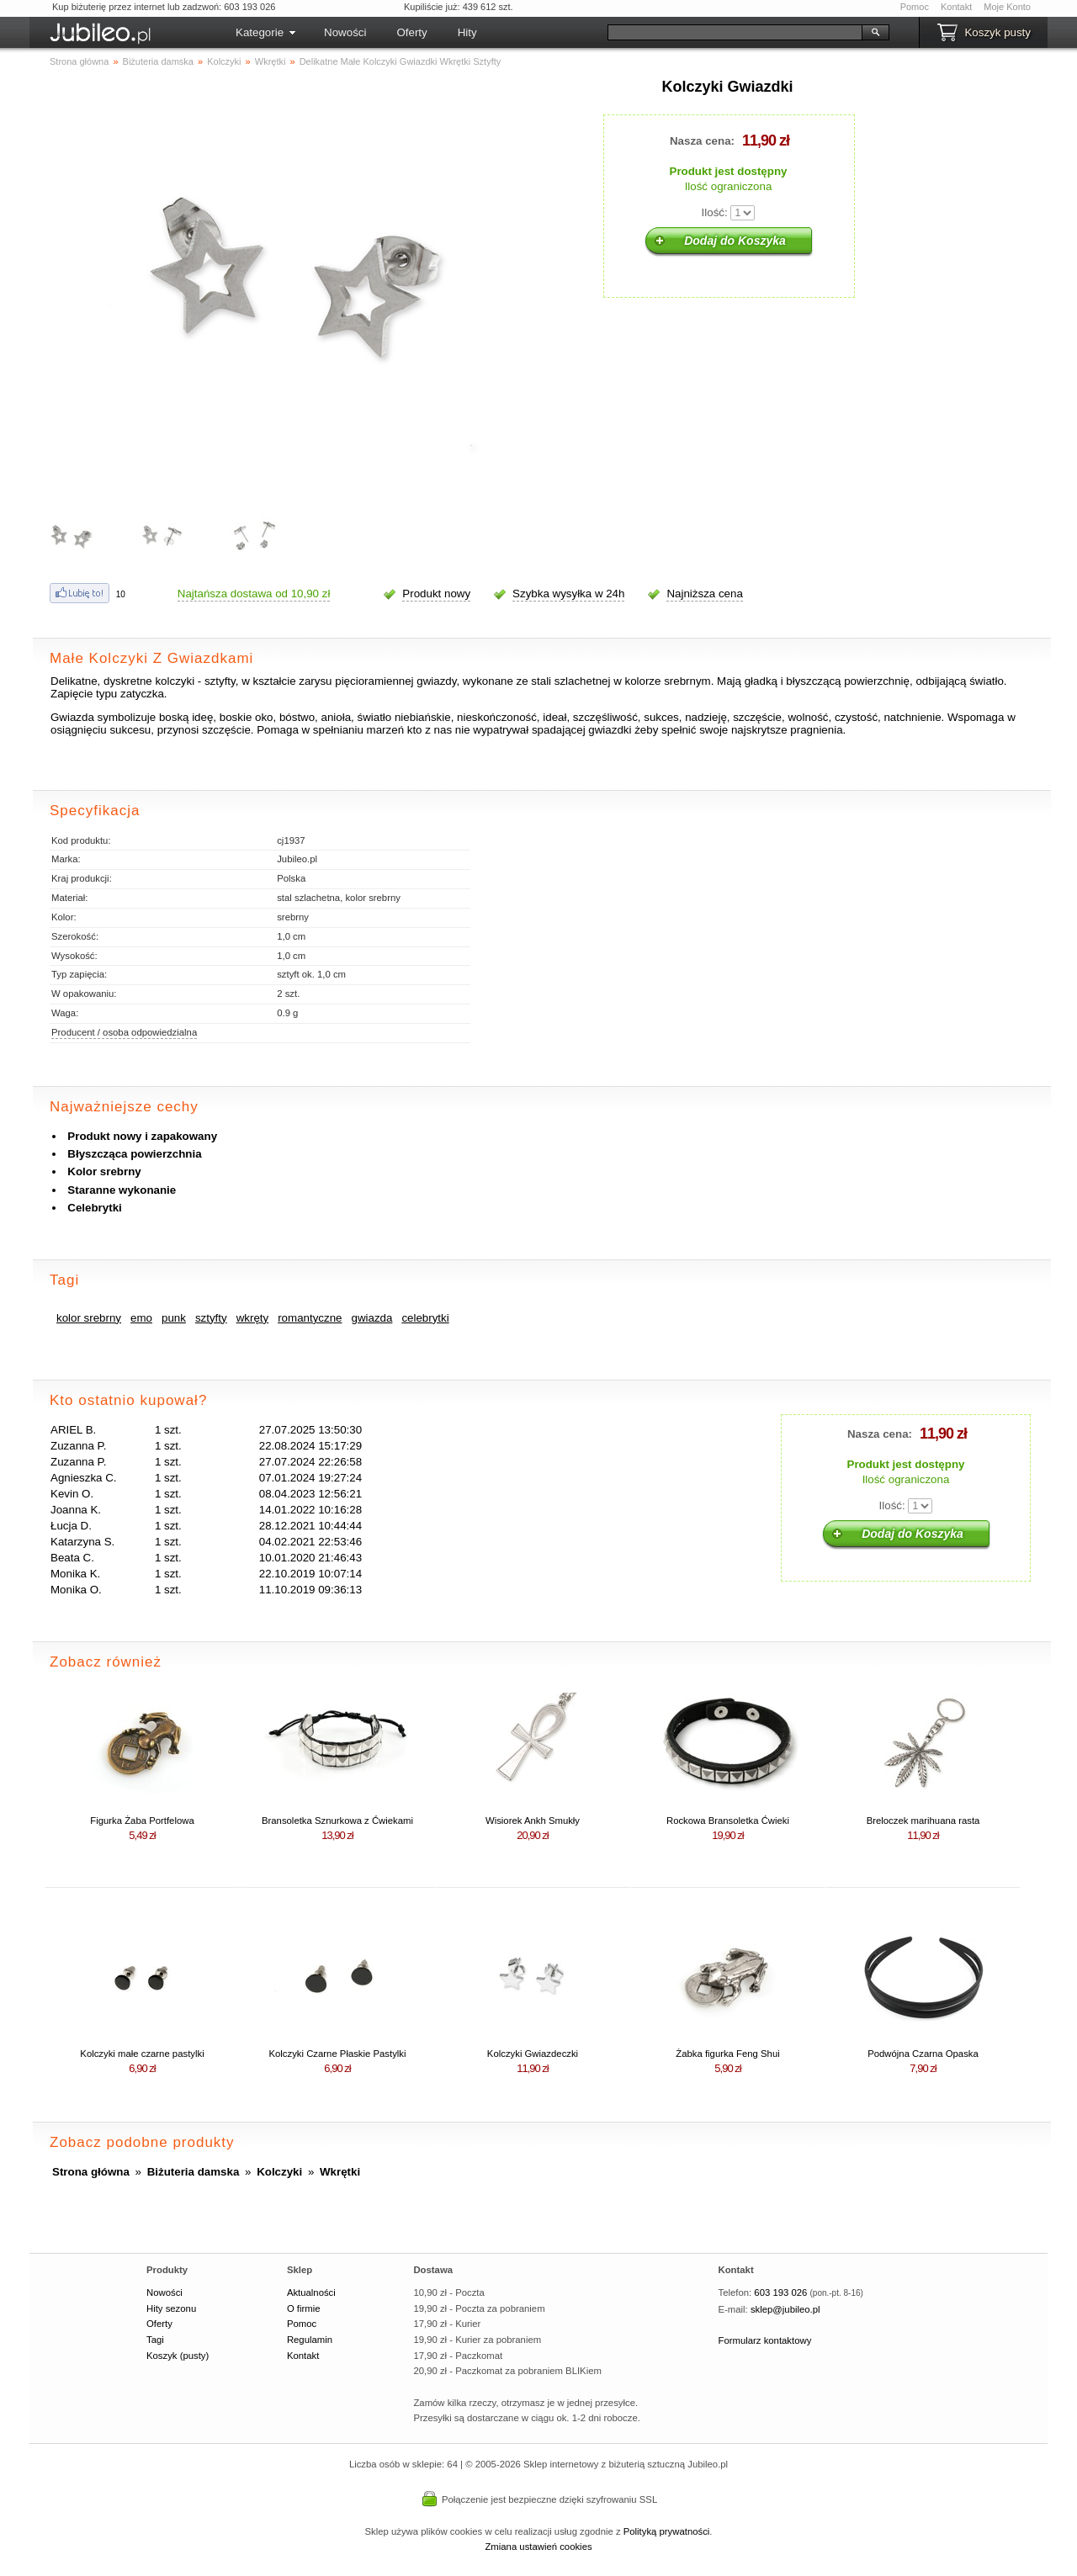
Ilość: (715, 212)
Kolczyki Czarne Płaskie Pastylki (337, 2054)
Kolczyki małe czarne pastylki (142, 2054)
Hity (467, 32)
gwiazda (371, 1318)
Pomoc (914, 7)
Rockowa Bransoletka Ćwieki (727, 1820)
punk (174, 1318)
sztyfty (211, 1318)
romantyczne (310, 1318)
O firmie (304, 2308)
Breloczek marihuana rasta (923, 1820)
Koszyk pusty (997, 32)
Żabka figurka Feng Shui (727, 2054)
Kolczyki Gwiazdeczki (532, 2054)
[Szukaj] (734, 32)
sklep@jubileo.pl (785, 2309)
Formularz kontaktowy (765, 2340)
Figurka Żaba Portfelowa (142, 1820)
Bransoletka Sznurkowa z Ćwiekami (337, 1820)
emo (141, 1318)
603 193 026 (780, 2292)
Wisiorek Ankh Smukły (532, 1820)
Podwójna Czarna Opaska (923, 2054)
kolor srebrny (88, 1318)
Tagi (155, 2340)
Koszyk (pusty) (177, 2356)
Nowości (345, 32)
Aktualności (311, 2292)
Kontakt (956, 7)
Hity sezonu (171, 2308)
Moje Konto (1007, 7)
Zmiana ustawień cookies (538, 2547)
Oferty (411, 32)
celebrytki (424, 1318)
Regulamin (309, 2340)
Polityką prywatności (666, 2531)
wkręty (252, 1318)
